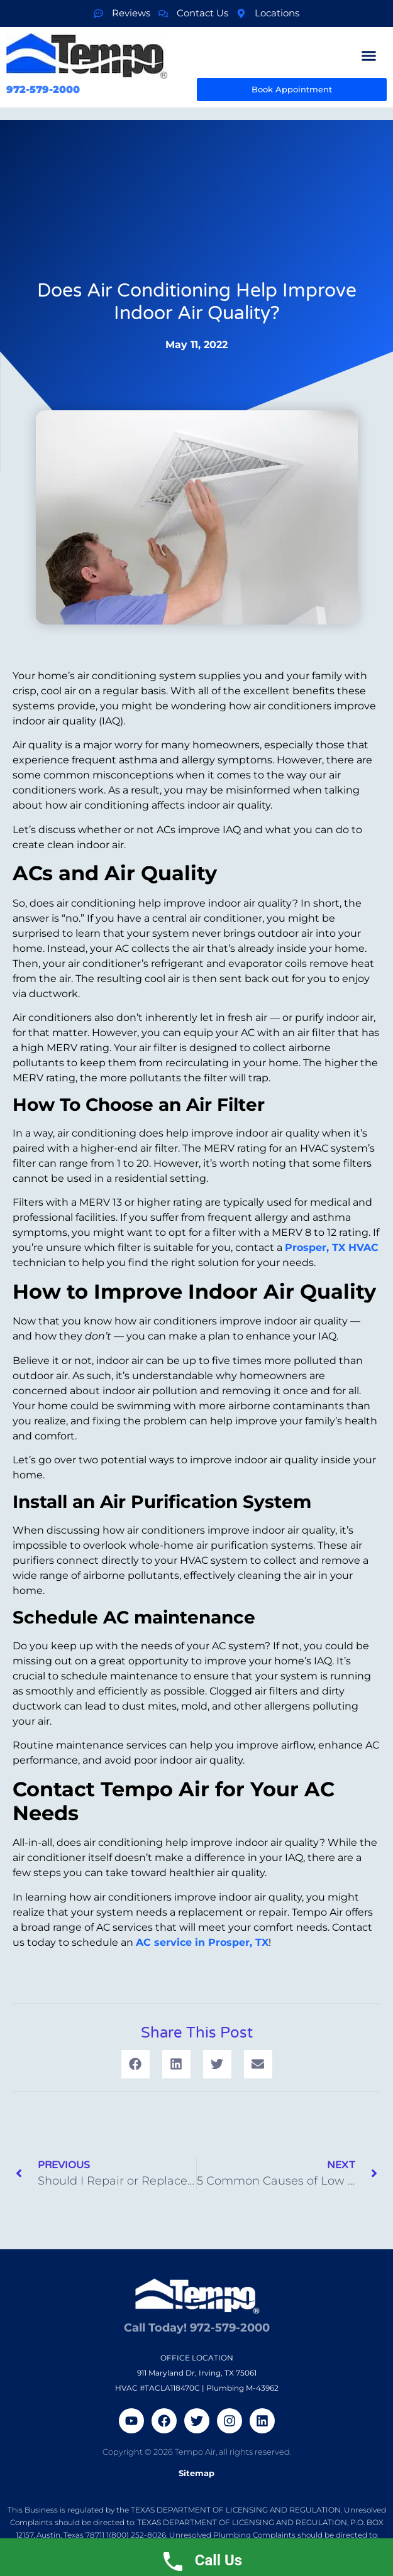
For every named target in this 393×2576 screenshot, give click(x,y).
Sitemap (196, 2473)
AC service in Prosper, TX (202, 1942)
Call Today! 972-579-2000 (197, 2323)
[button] (369, 55)
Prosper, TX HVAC (332, 1247)
